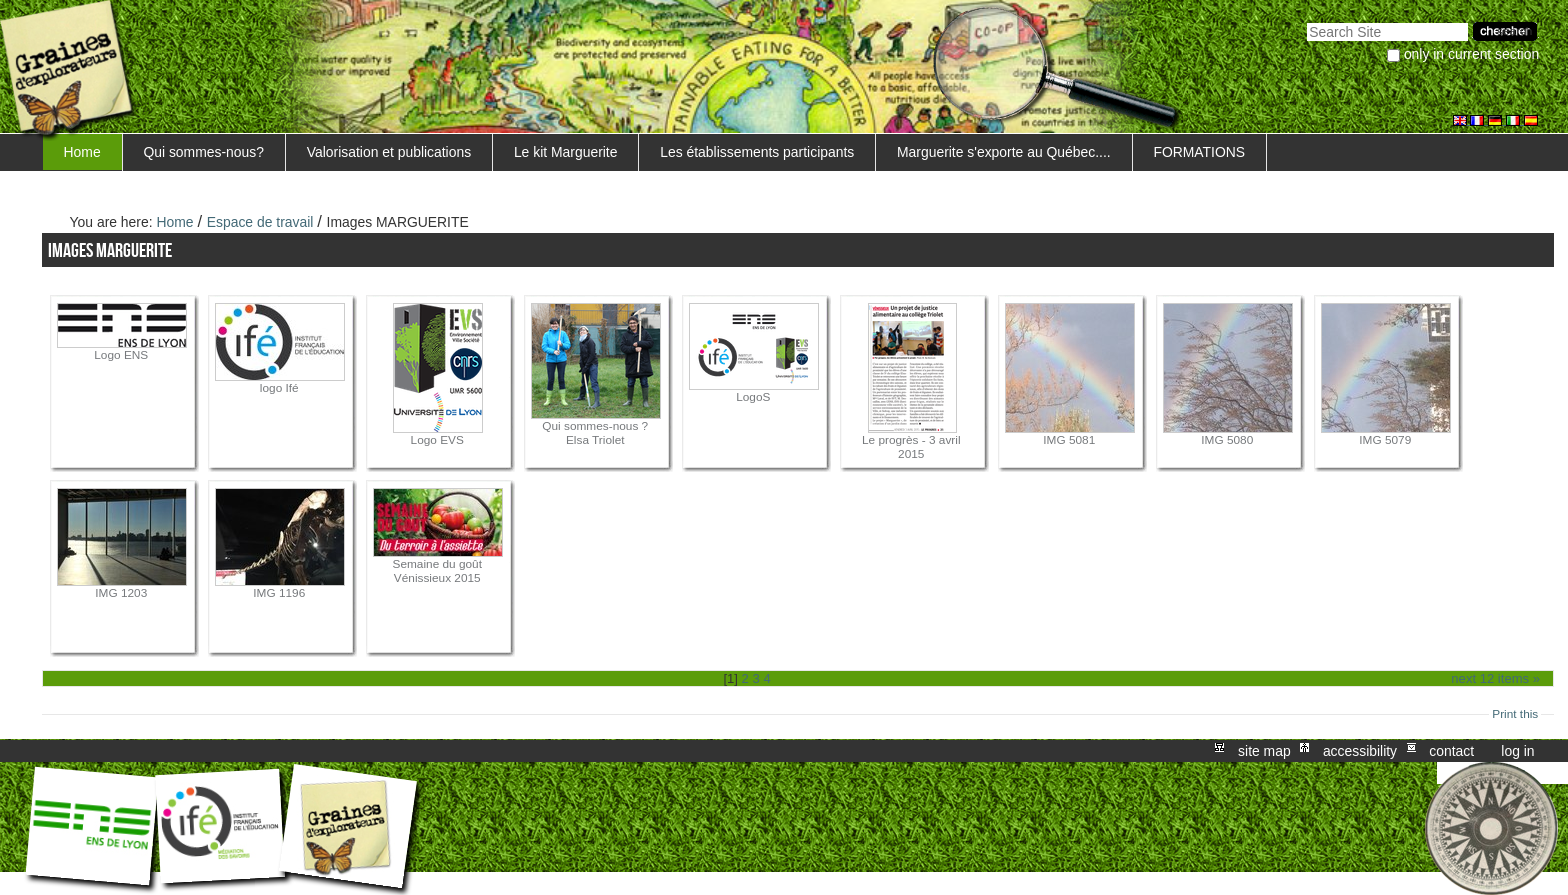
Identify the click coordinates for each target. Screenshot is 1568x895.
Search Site (1306, 20)
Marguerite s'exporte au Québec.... (1004, 152)
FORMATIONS (1199, 152)
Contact (1451, 751)
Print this (1515, 714)
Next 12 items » (1495, 678)
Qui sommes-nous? (203, 152)
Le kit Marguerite (566, 152)
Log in (1517, 751)
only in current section (1471, 54)
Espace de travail (260, 222)
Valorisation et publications (389, 152)
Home (82, 152)
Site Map (1264, 751)
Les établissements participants (757, 152)
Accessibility (1360, 751)
